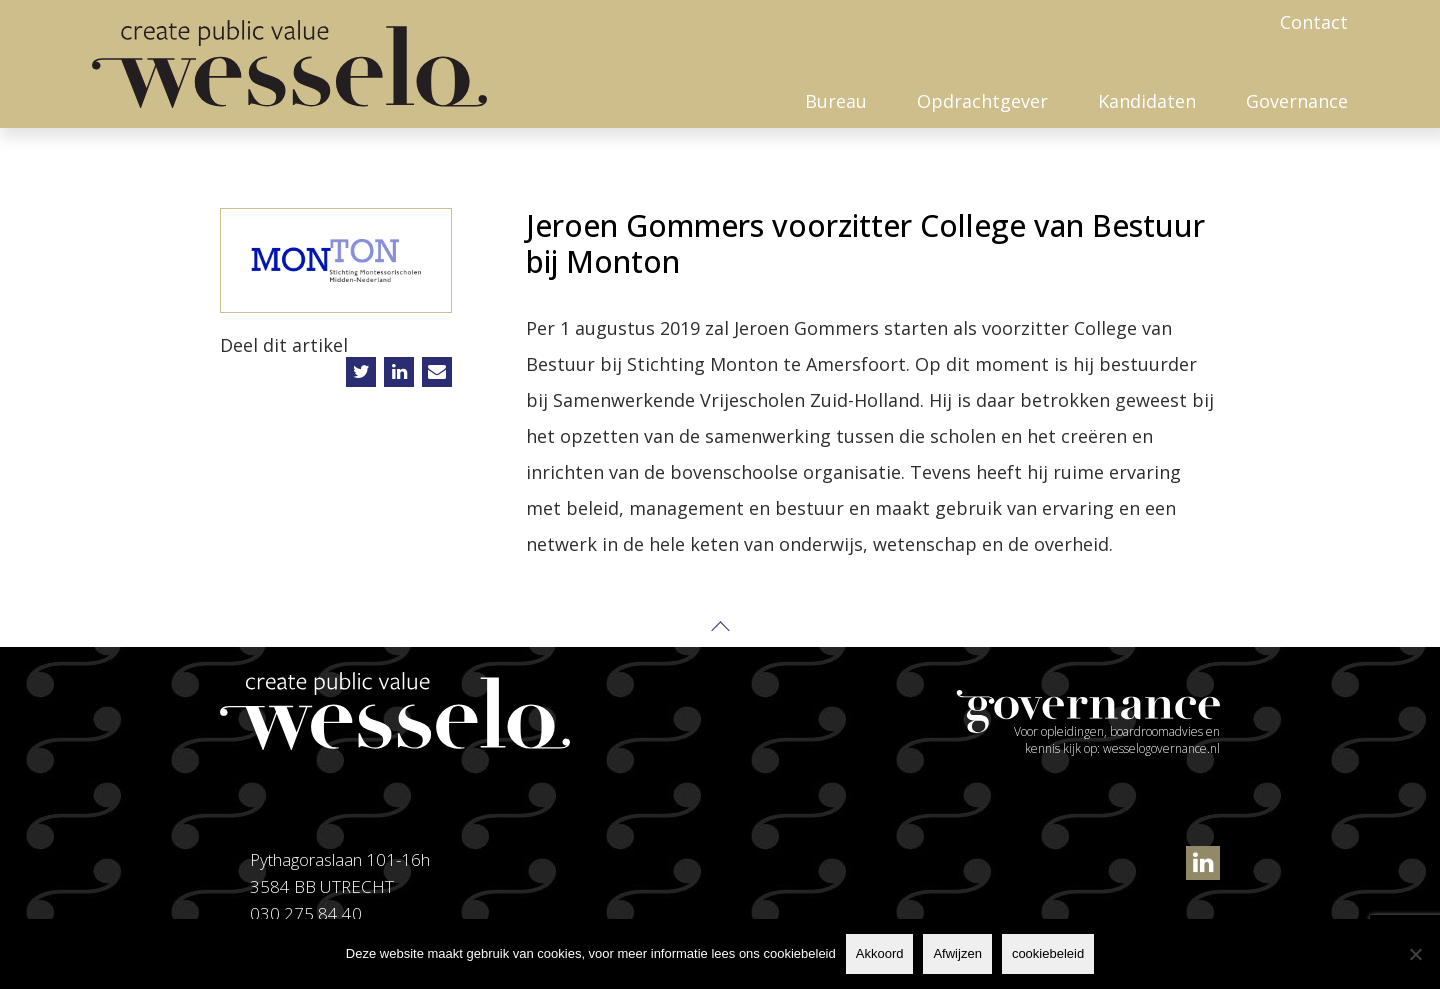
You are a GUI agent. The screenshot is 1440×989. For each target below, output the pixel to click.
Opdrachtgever (982, 101)
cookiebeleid (1048, 953)
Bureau (836, 101)
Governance (1297, 101)
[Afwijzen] (1415, 954)
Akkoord (880, 953)
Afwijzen (957, 953)
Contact (1314, 22)
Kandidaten (1147, 101)
